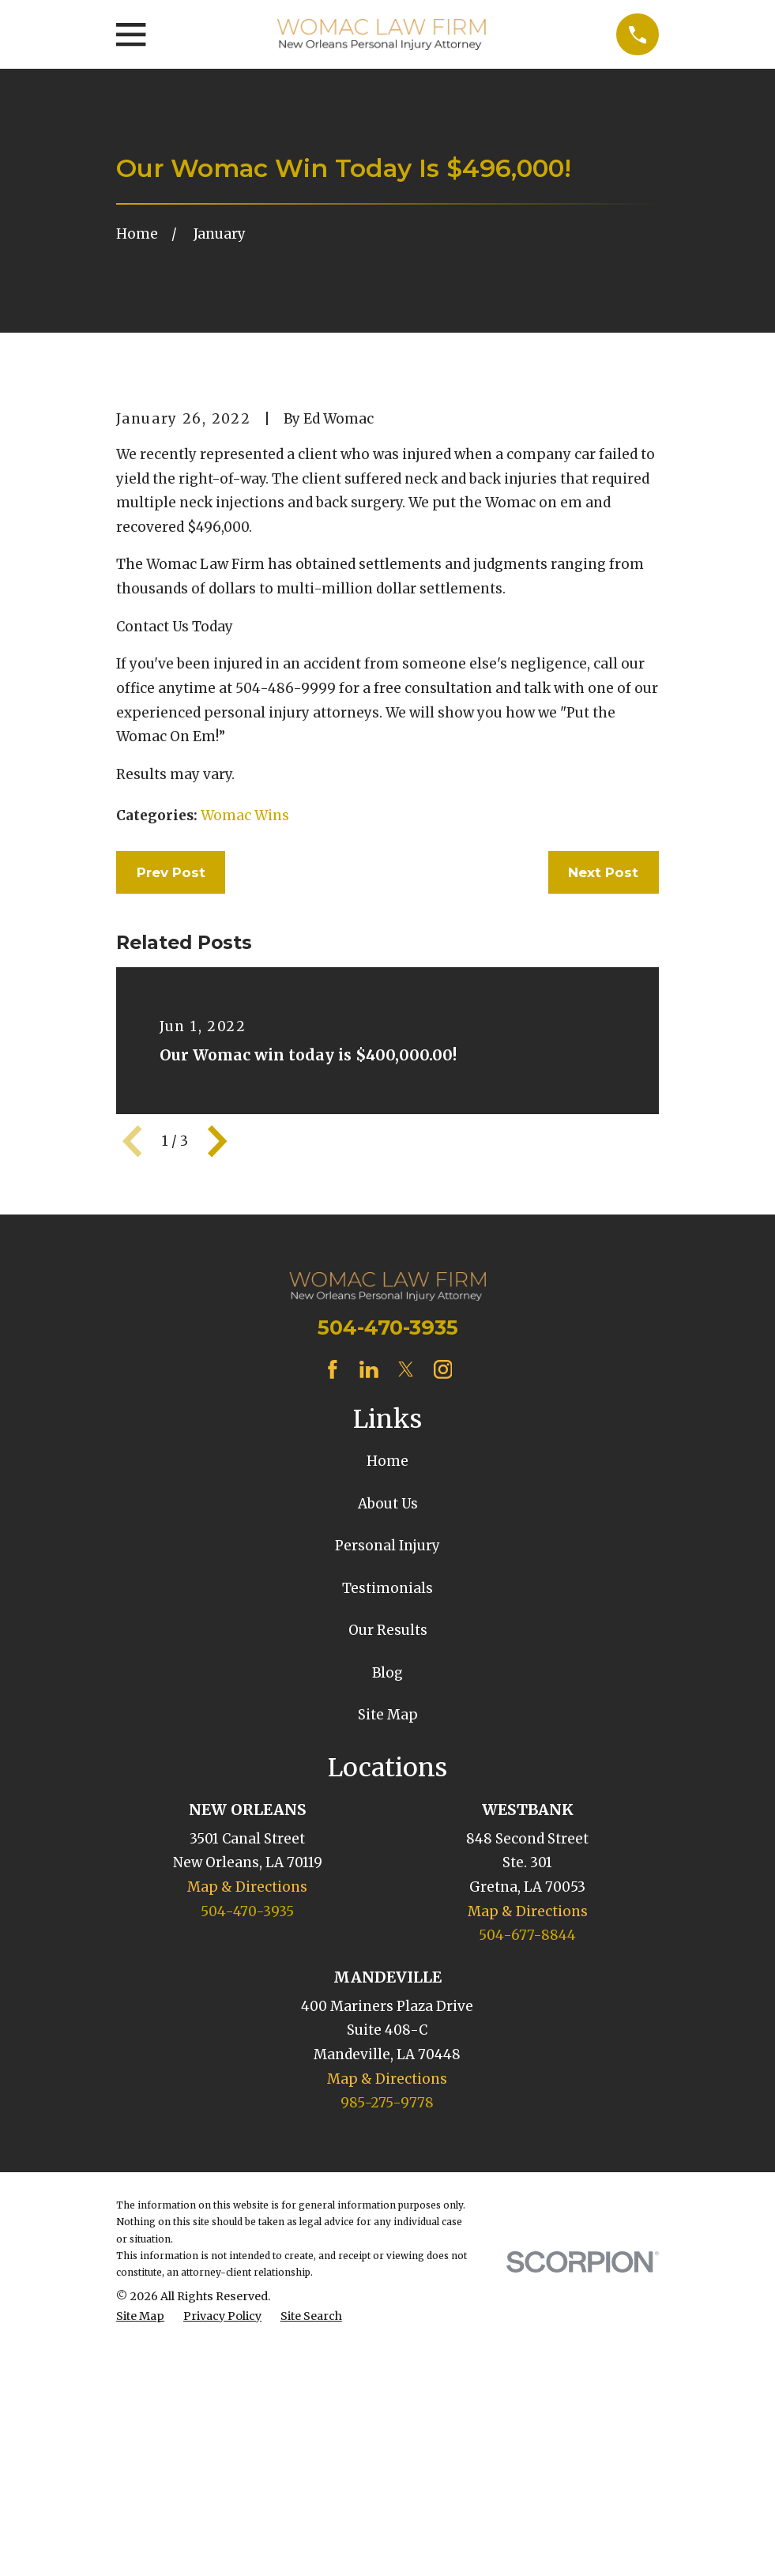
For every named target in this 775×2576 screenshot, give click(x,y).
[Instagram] (443, 1638)
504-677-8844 (527, 2204)
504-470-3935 (388, 1596)
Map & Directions (247, 2155)
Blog (387, 1941)
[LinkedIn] (368, 1638)
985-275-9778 (387, 2371)
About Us (388, 1772)
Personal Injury (387, 1815)
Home (387, 1730)
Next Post (603, 1141)
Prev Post (171, 1141)
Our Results (387, 1899)
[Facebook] (332, 1638)
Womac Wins (245, 1084)
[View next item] (217, 1409)
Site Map (388, 1984)
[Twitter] (406, 1638)
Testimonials (387, 1857)
